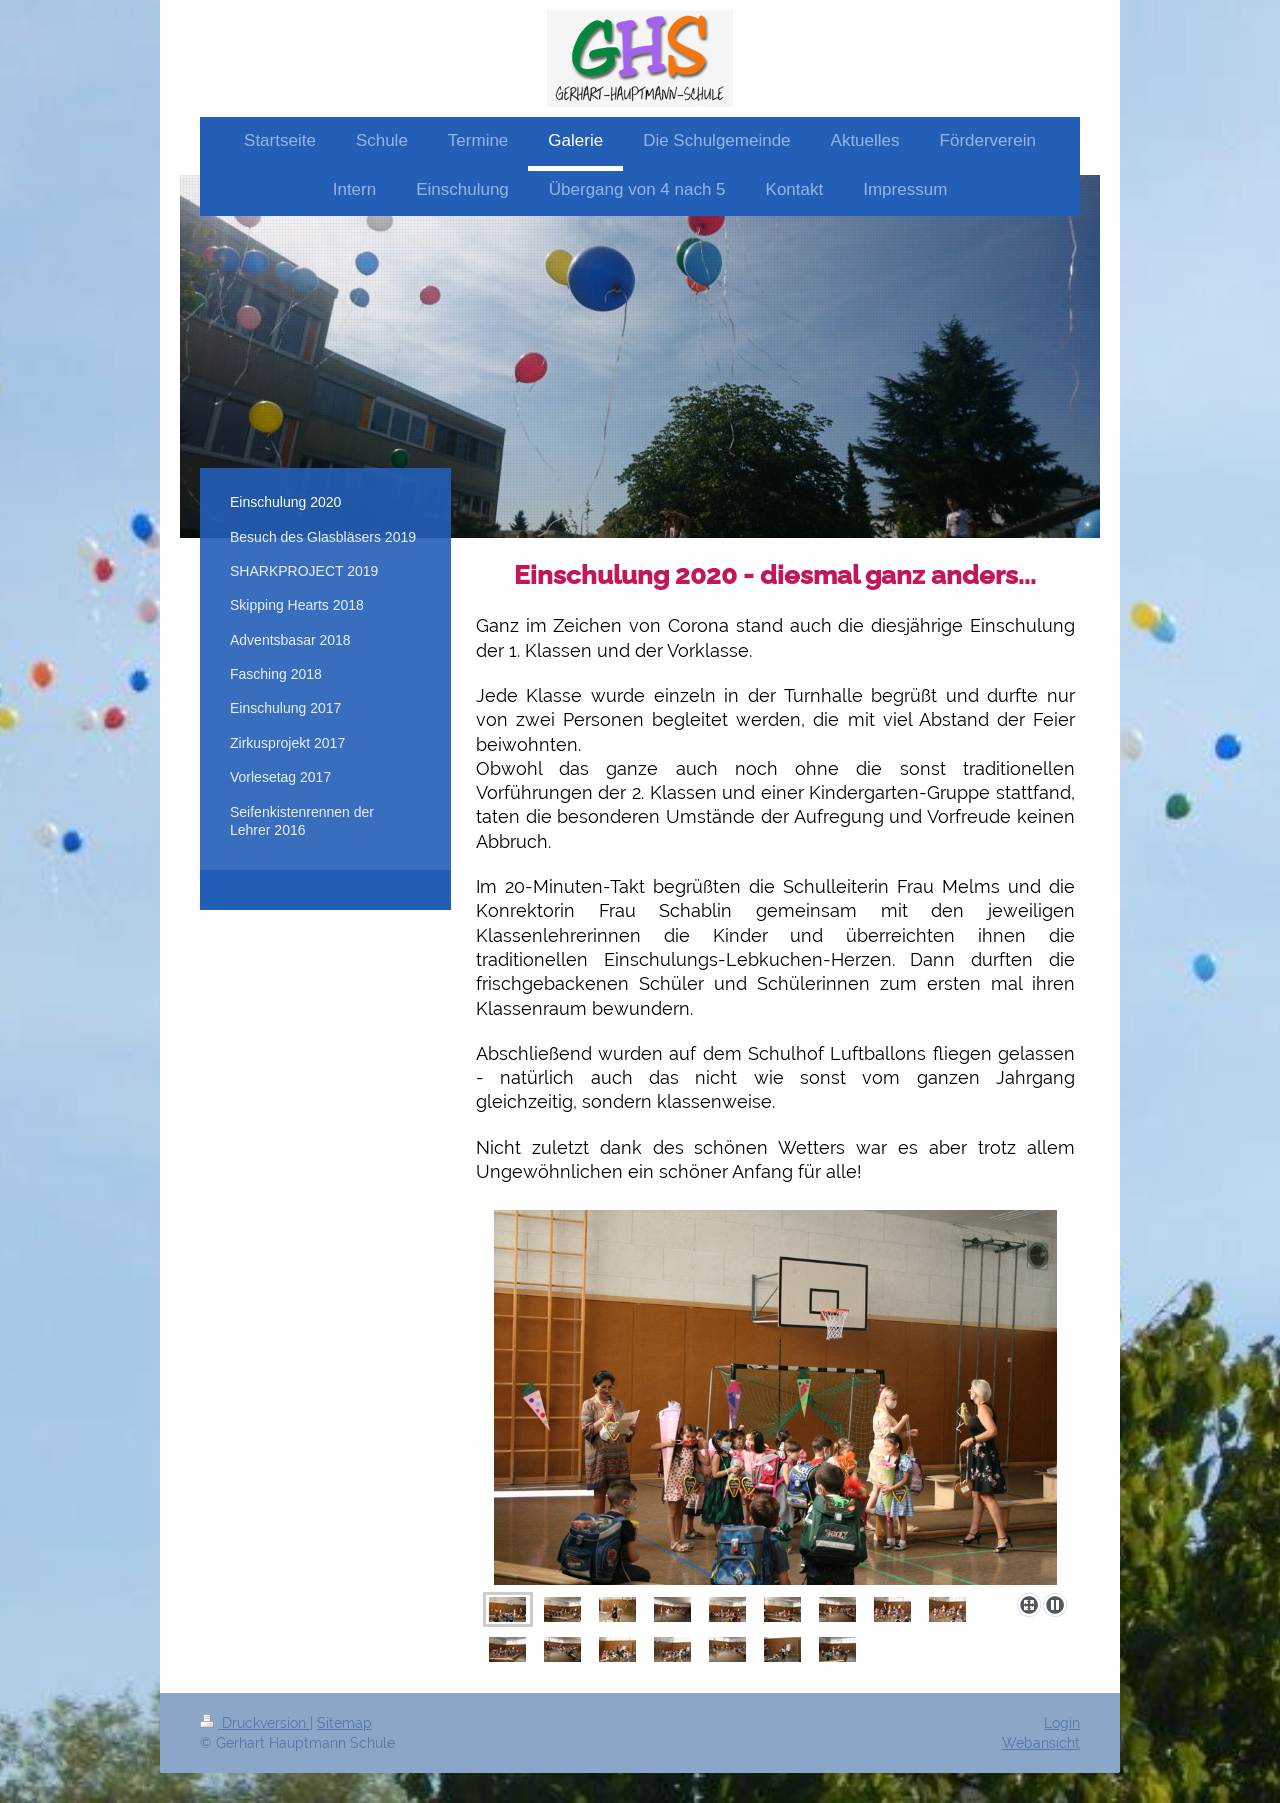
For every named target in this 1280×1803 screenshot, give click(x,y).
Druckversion (255, 1723)
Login (1062, 1723)
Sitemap (344, 1723)
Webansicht (1041, 1743)
